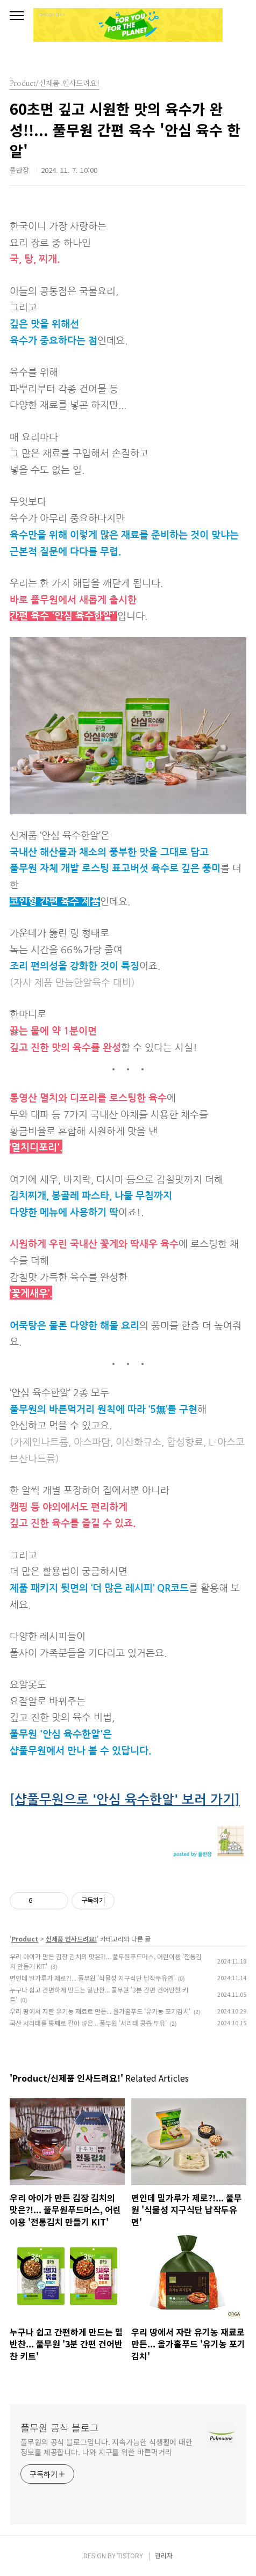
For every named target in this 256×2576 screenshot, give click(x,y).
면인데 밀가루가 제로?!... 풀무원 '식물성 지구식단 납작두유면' (92, 1977)
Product (24, 1938)
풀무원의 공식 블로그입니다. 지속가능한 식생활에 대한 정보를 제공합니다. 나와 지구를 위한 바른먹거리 (106, 2446)
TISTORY (130, 2555)
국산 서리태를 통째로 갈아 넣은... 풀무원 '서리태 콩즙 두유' (88, 2022)
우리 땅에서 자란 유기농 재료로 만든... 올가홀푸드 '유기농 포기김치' (100, 2011)
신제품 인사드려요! (71, 1938)
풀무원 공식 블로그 (59, 2427)
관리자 (164, 2555)
